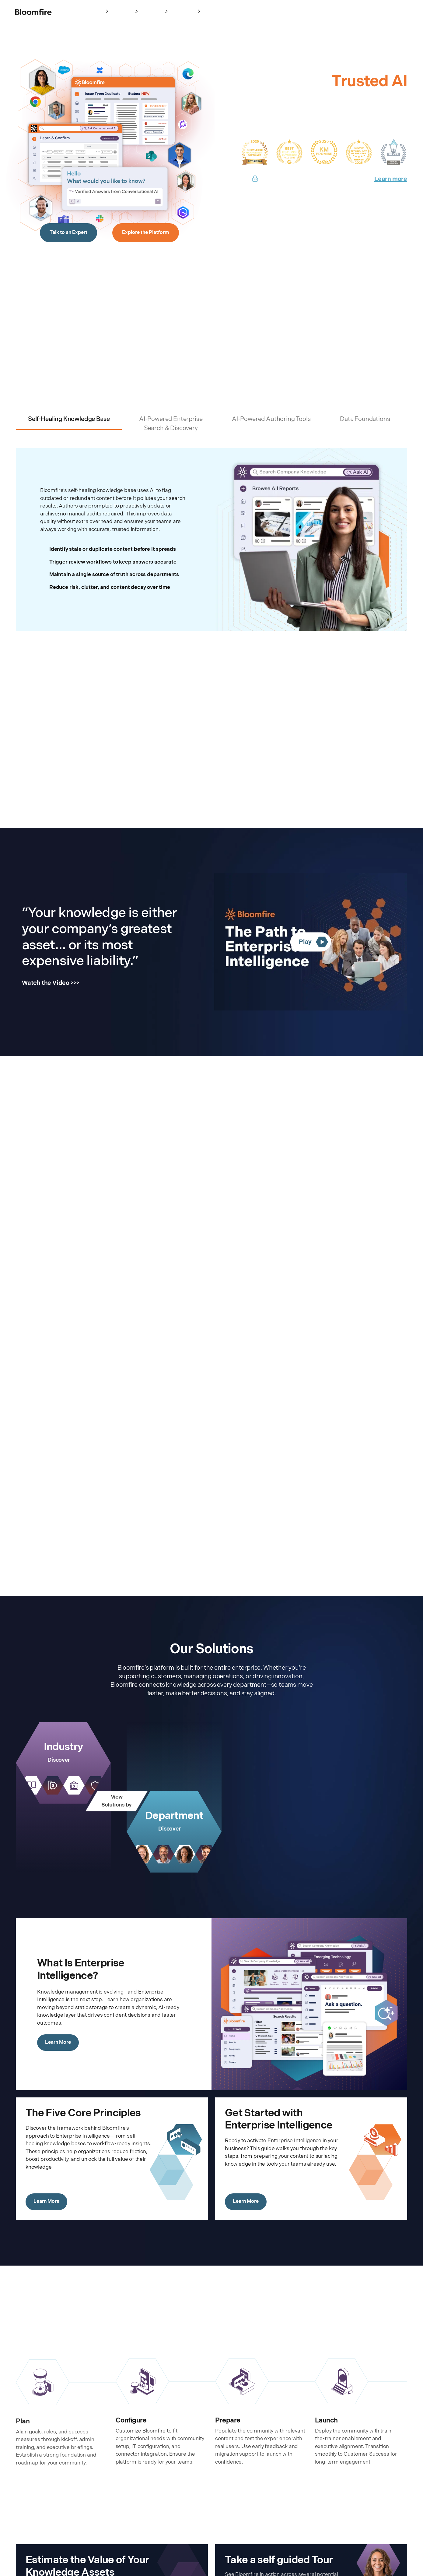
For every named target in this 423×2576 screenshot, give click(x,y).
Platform (127, 12)
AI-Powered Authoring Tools (271, 419)
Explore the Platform (145, 232)
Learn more (390, 179)
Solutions (157, 12)
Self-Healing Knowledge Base (69, 419)
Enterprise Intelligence (84, 12)
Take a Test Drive (333, 11)
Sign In (304, 11)
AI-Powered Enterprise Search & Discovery (170, 424)
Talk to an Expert (68, 232)
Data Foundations (365, 419)
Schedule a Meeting (383, 11)
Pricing (214, 11)
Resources (188, 12)
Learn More (58, 2042)
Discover (58, 1760)
